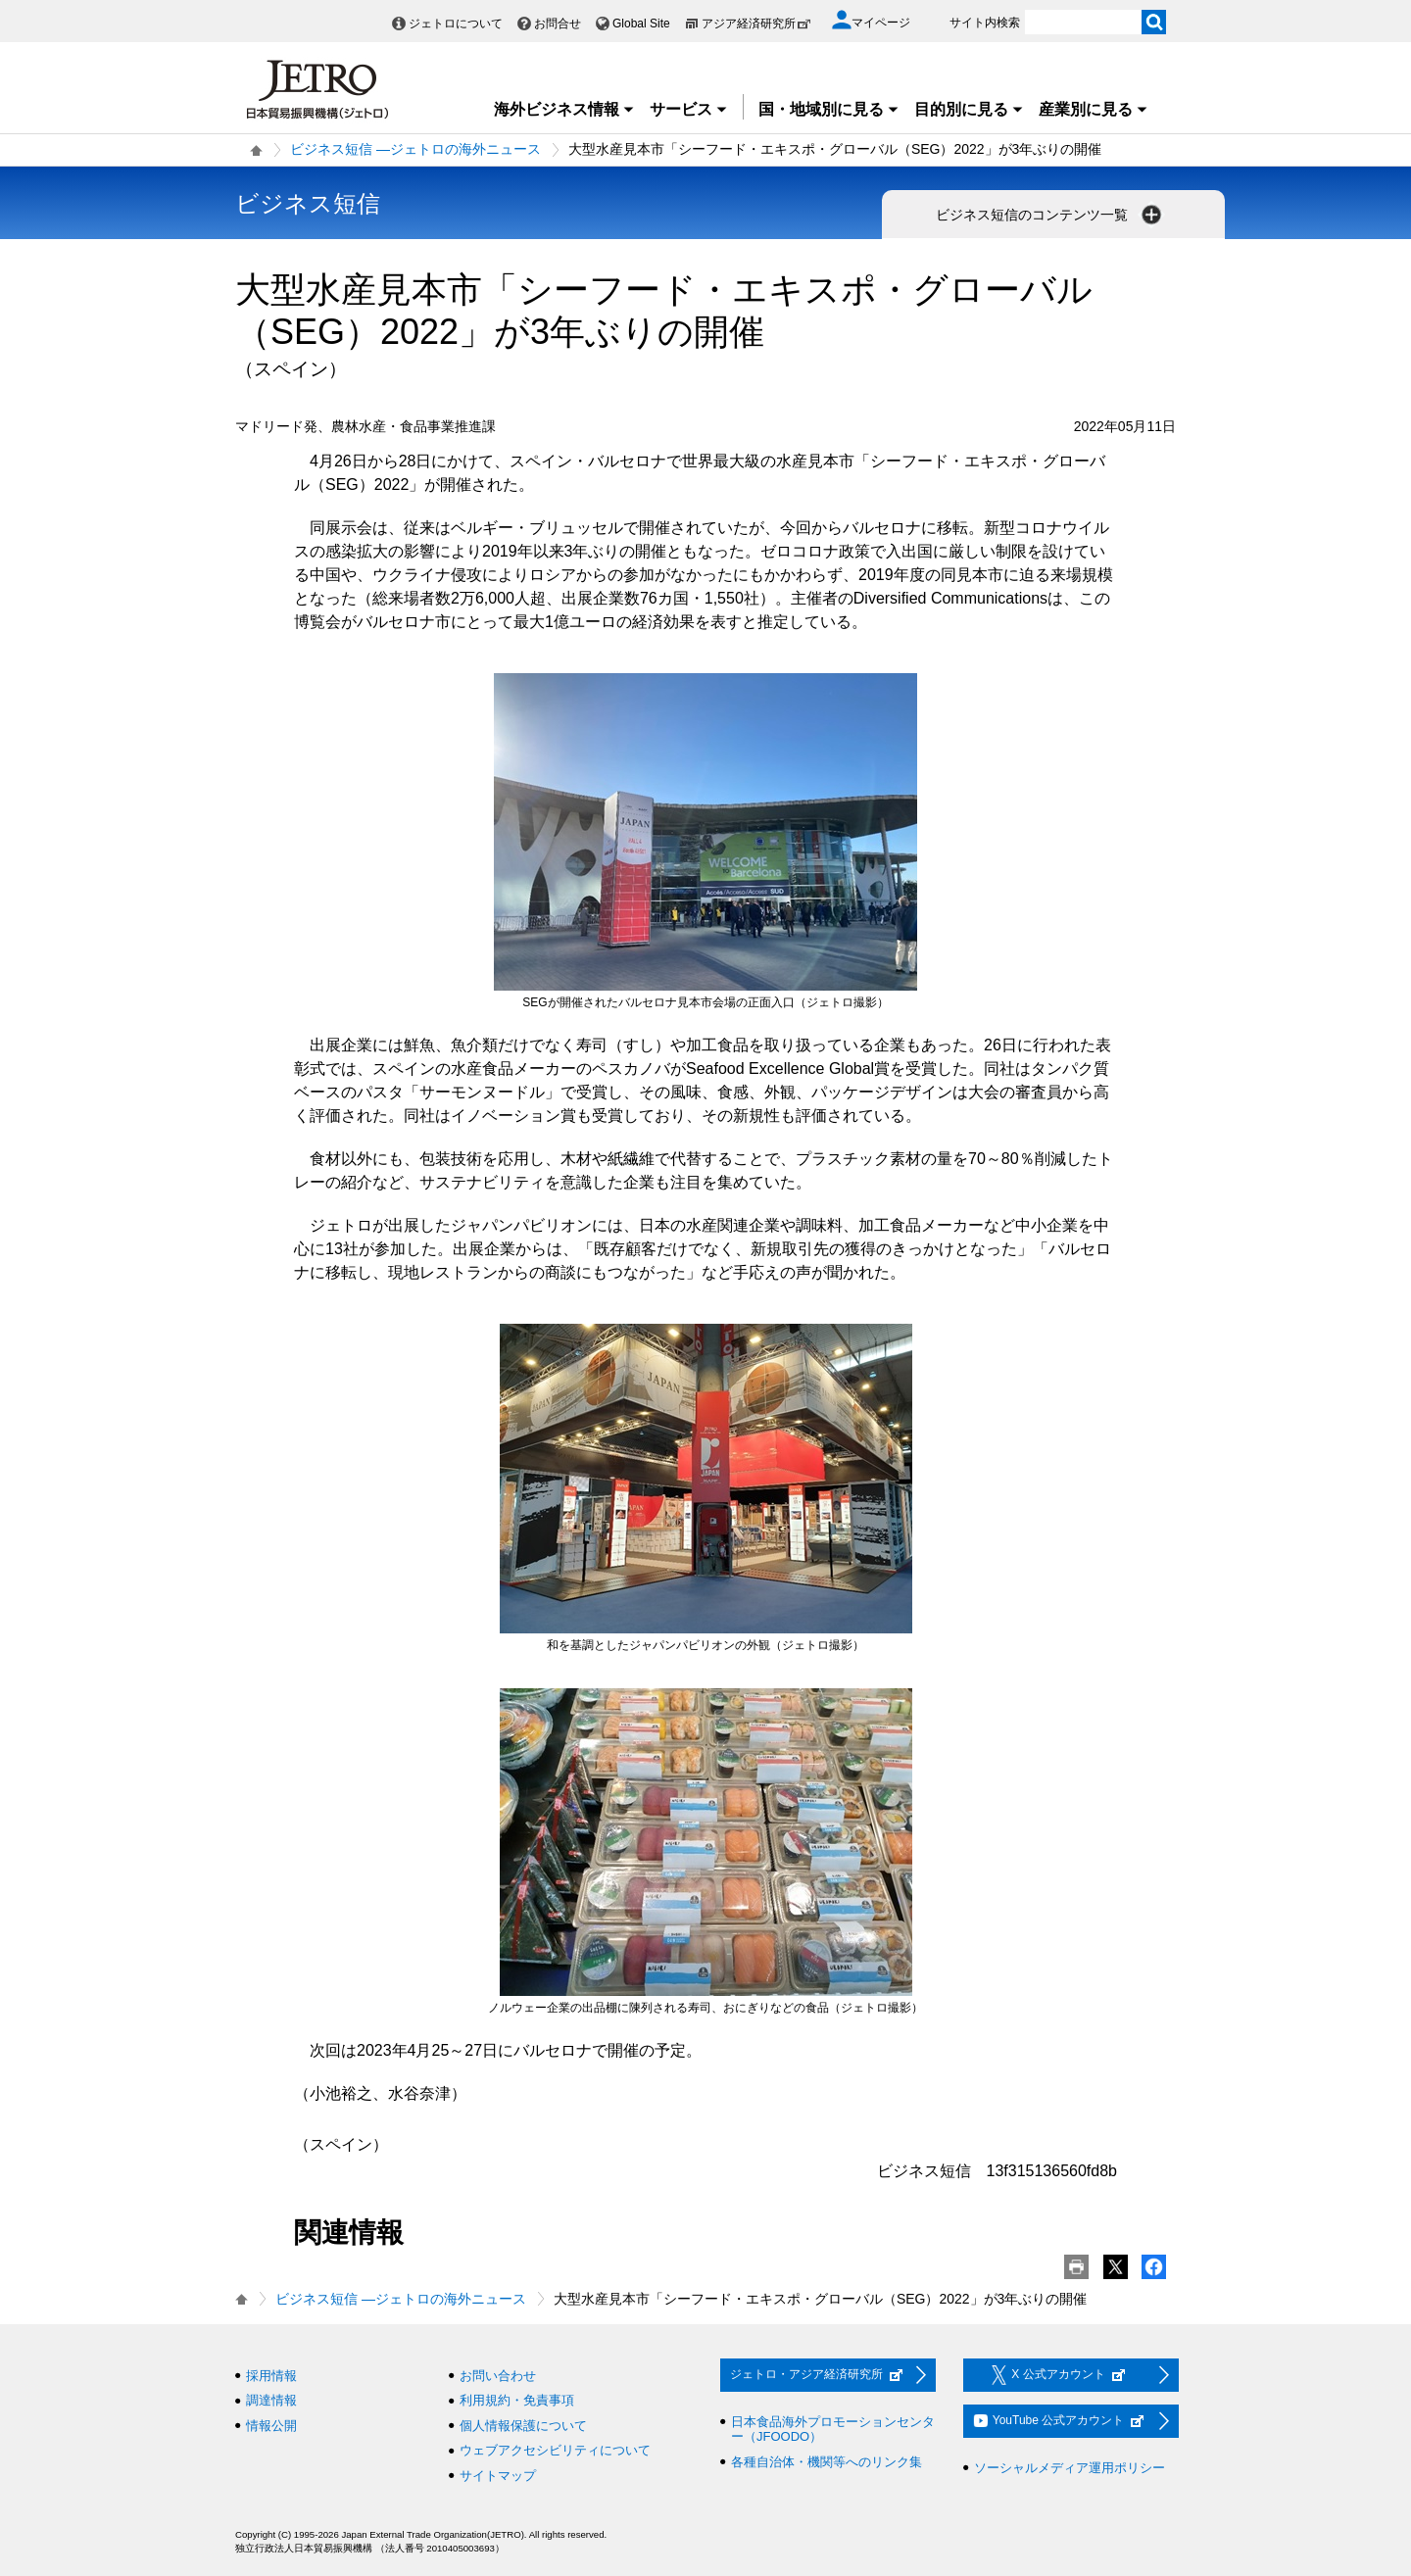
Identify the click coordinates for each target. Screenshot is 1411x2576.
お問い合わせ (498, 2375)
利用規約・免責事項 (517, 2400)
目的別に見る (969, 109)
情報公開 (271, 2425)
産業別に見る (1093, 109)
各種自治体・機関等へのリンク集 (826, 2461)
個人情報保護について (523, 2425)
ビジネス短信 (307, 203)
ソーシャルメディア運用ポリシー (1069, 2467)
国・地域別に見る (829, 109)
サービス (689, 109)
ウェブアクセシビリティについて (555, 2450)
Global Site (641, 23)
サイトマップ (498, 2475)
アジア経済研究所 (756, 23)
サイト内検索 (984, 22)
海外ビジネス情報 (564, 109)
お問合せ (557, 23)
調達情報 (271, 2400)
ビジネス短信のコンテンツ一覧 (1050, 214)
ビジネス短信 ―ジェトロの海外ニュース (415, 149)
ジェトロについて (456, 23)
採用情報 (271, 2375)
